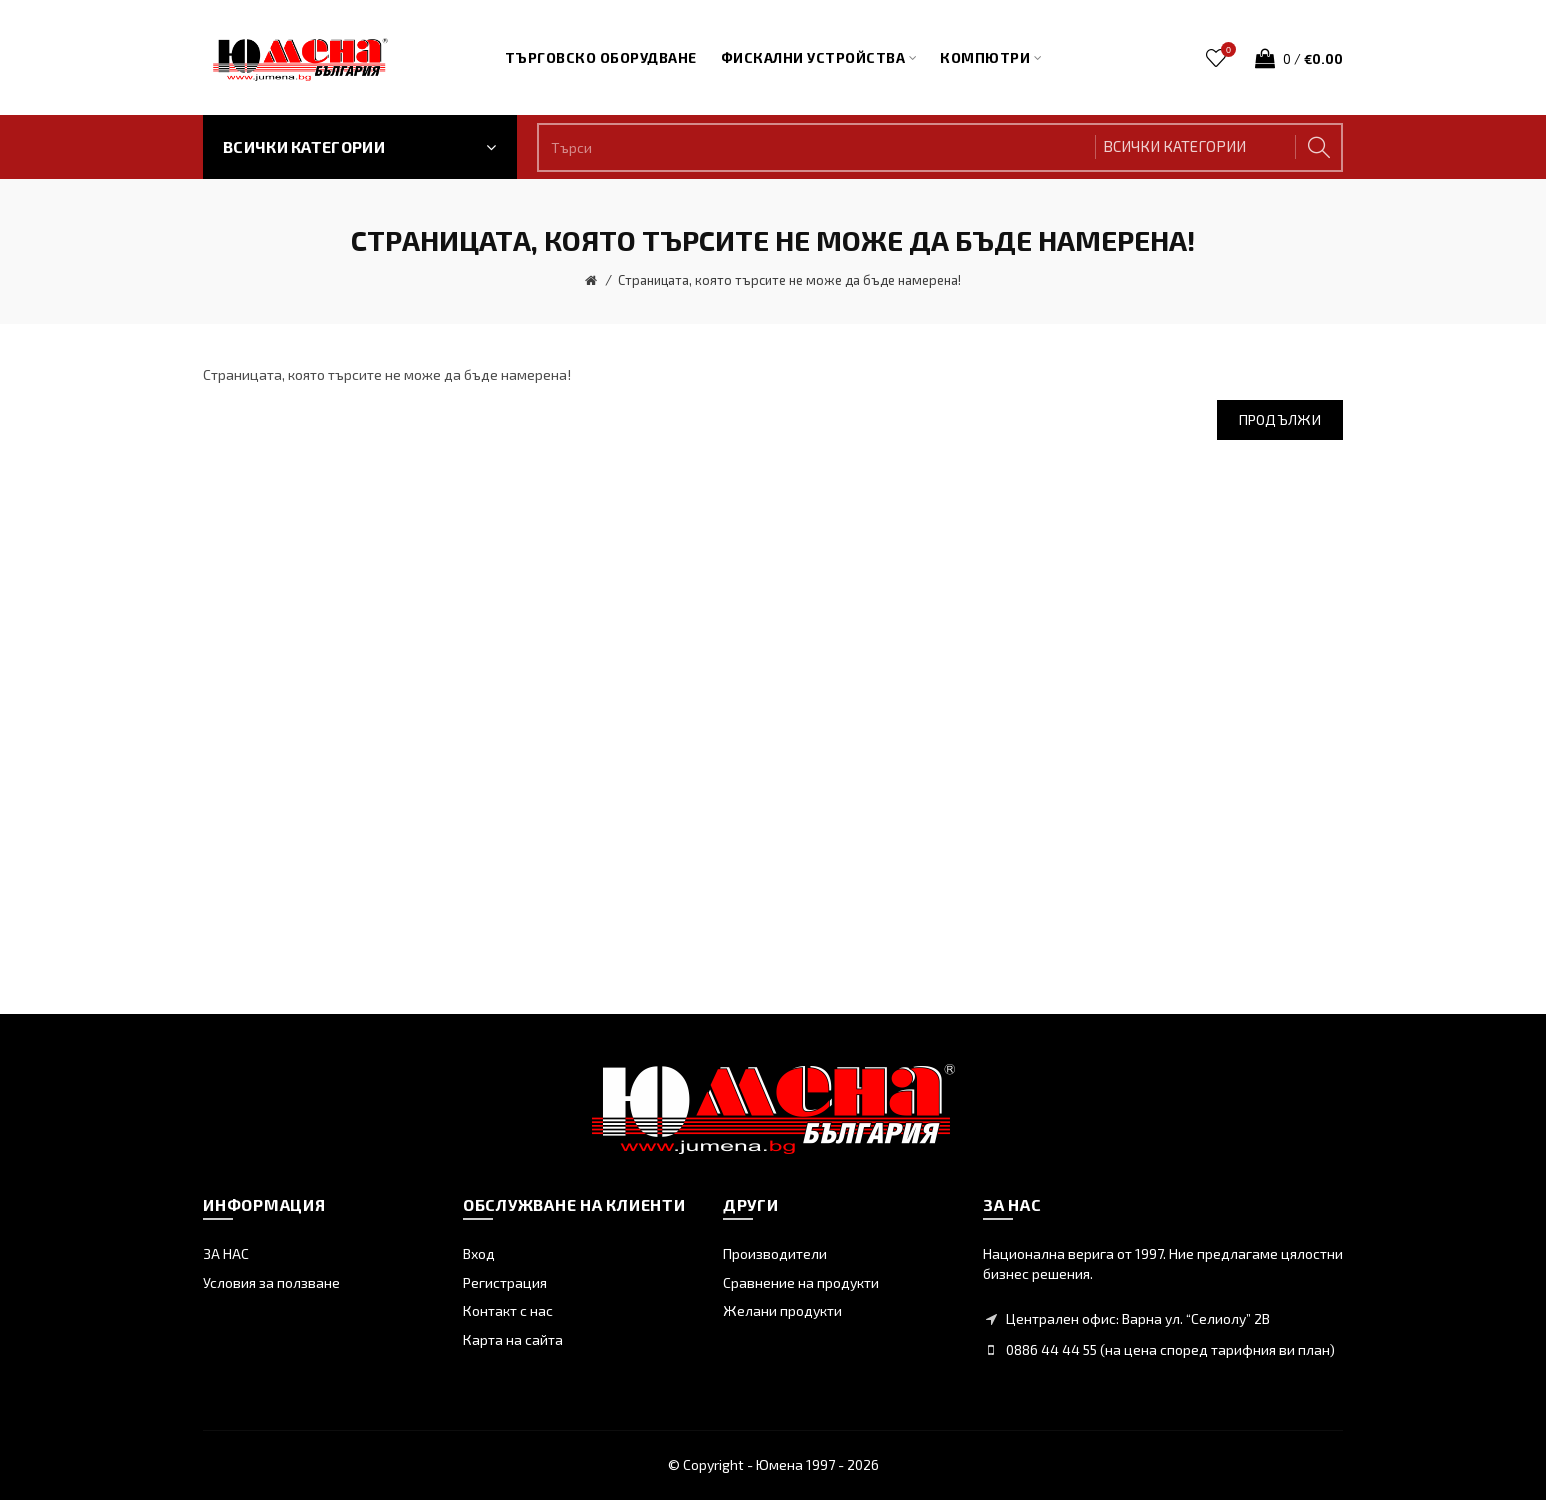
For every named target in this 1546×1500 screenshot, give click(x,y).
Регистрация (505, 1282)
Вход (479, 1253)
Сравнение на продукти (801, 1282)
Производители (775, 1253)
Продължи (1280, 419)
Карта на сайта (513, 1339)
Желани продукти (782, 1310)
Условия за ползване (271, 1282)
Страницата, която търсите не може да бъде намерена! (789, 280)
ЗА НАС (226, 1253)
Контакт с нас (508, 1310)
